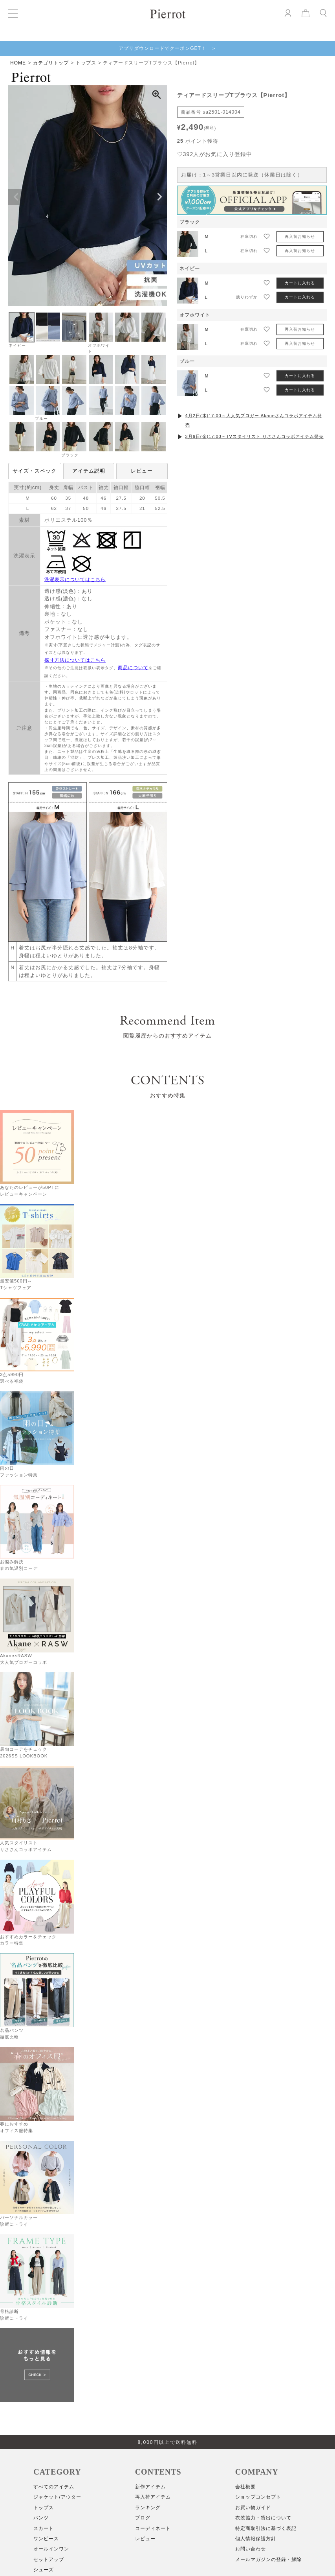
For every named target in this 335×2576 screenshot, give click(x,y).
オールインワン (51, 2549)
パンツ (41, 2518)
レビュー (142, 471)
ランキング (148, 2507)
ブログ (142, 2518)
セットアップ (48, 2559)
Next (159, 197)
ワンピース (46, 2538)
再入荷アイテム (153, 2497)
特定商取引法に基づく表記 (266, 2528)
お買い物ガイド (253, 2507)
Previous (16, 197)
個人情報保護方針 (255, 2538)
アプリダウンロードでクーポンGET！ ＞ (167, 48)
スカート (43, 2528)
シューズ (43, 2569)
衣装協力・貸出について (263, 2518)
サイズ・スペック (35, 471)
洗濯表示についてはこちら (75, 579)
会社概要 (245, 2487)
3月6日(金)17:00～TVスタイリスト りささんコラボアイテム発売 (254, 436)
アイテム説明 (88, 471)
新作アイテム (150, 2487)
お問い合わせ (250, 2549)
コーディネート (153, 2528)
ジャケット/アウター (57, 2497)
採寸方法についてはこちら (75, 660)
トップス (86, 63)
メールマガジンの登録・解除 (268, 2559)
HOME (18, 63)
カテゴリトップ (51, 63)
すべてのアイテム (53, 2487)
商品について (133, 667)
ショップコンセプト (258, 2497)
